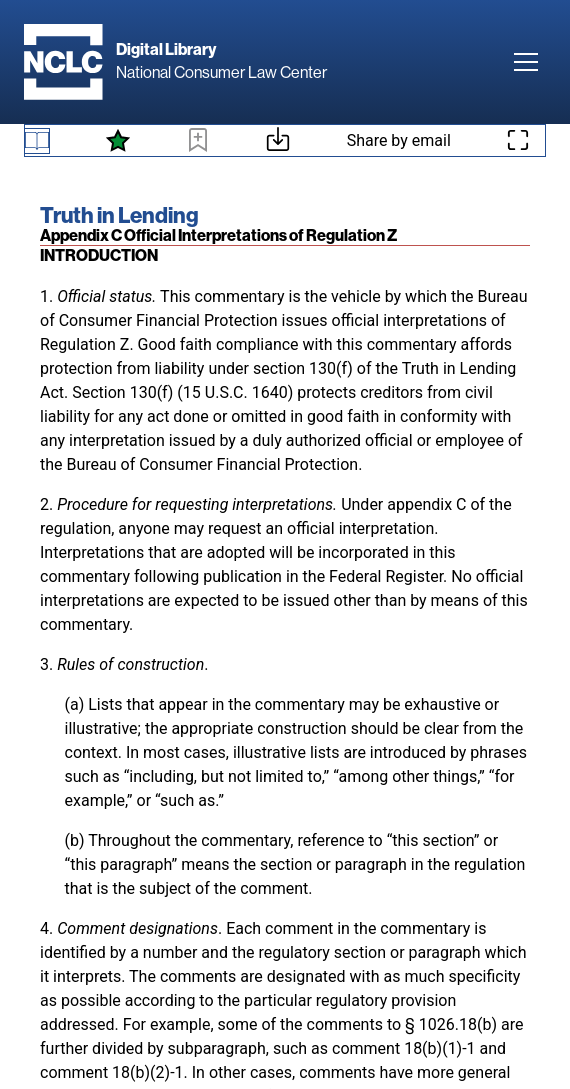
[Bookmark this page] (198, 143)
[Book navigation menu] (37, 141)
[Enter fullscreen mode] (518, 140)
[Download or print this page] (278, 142)
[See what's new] (118, 141)
